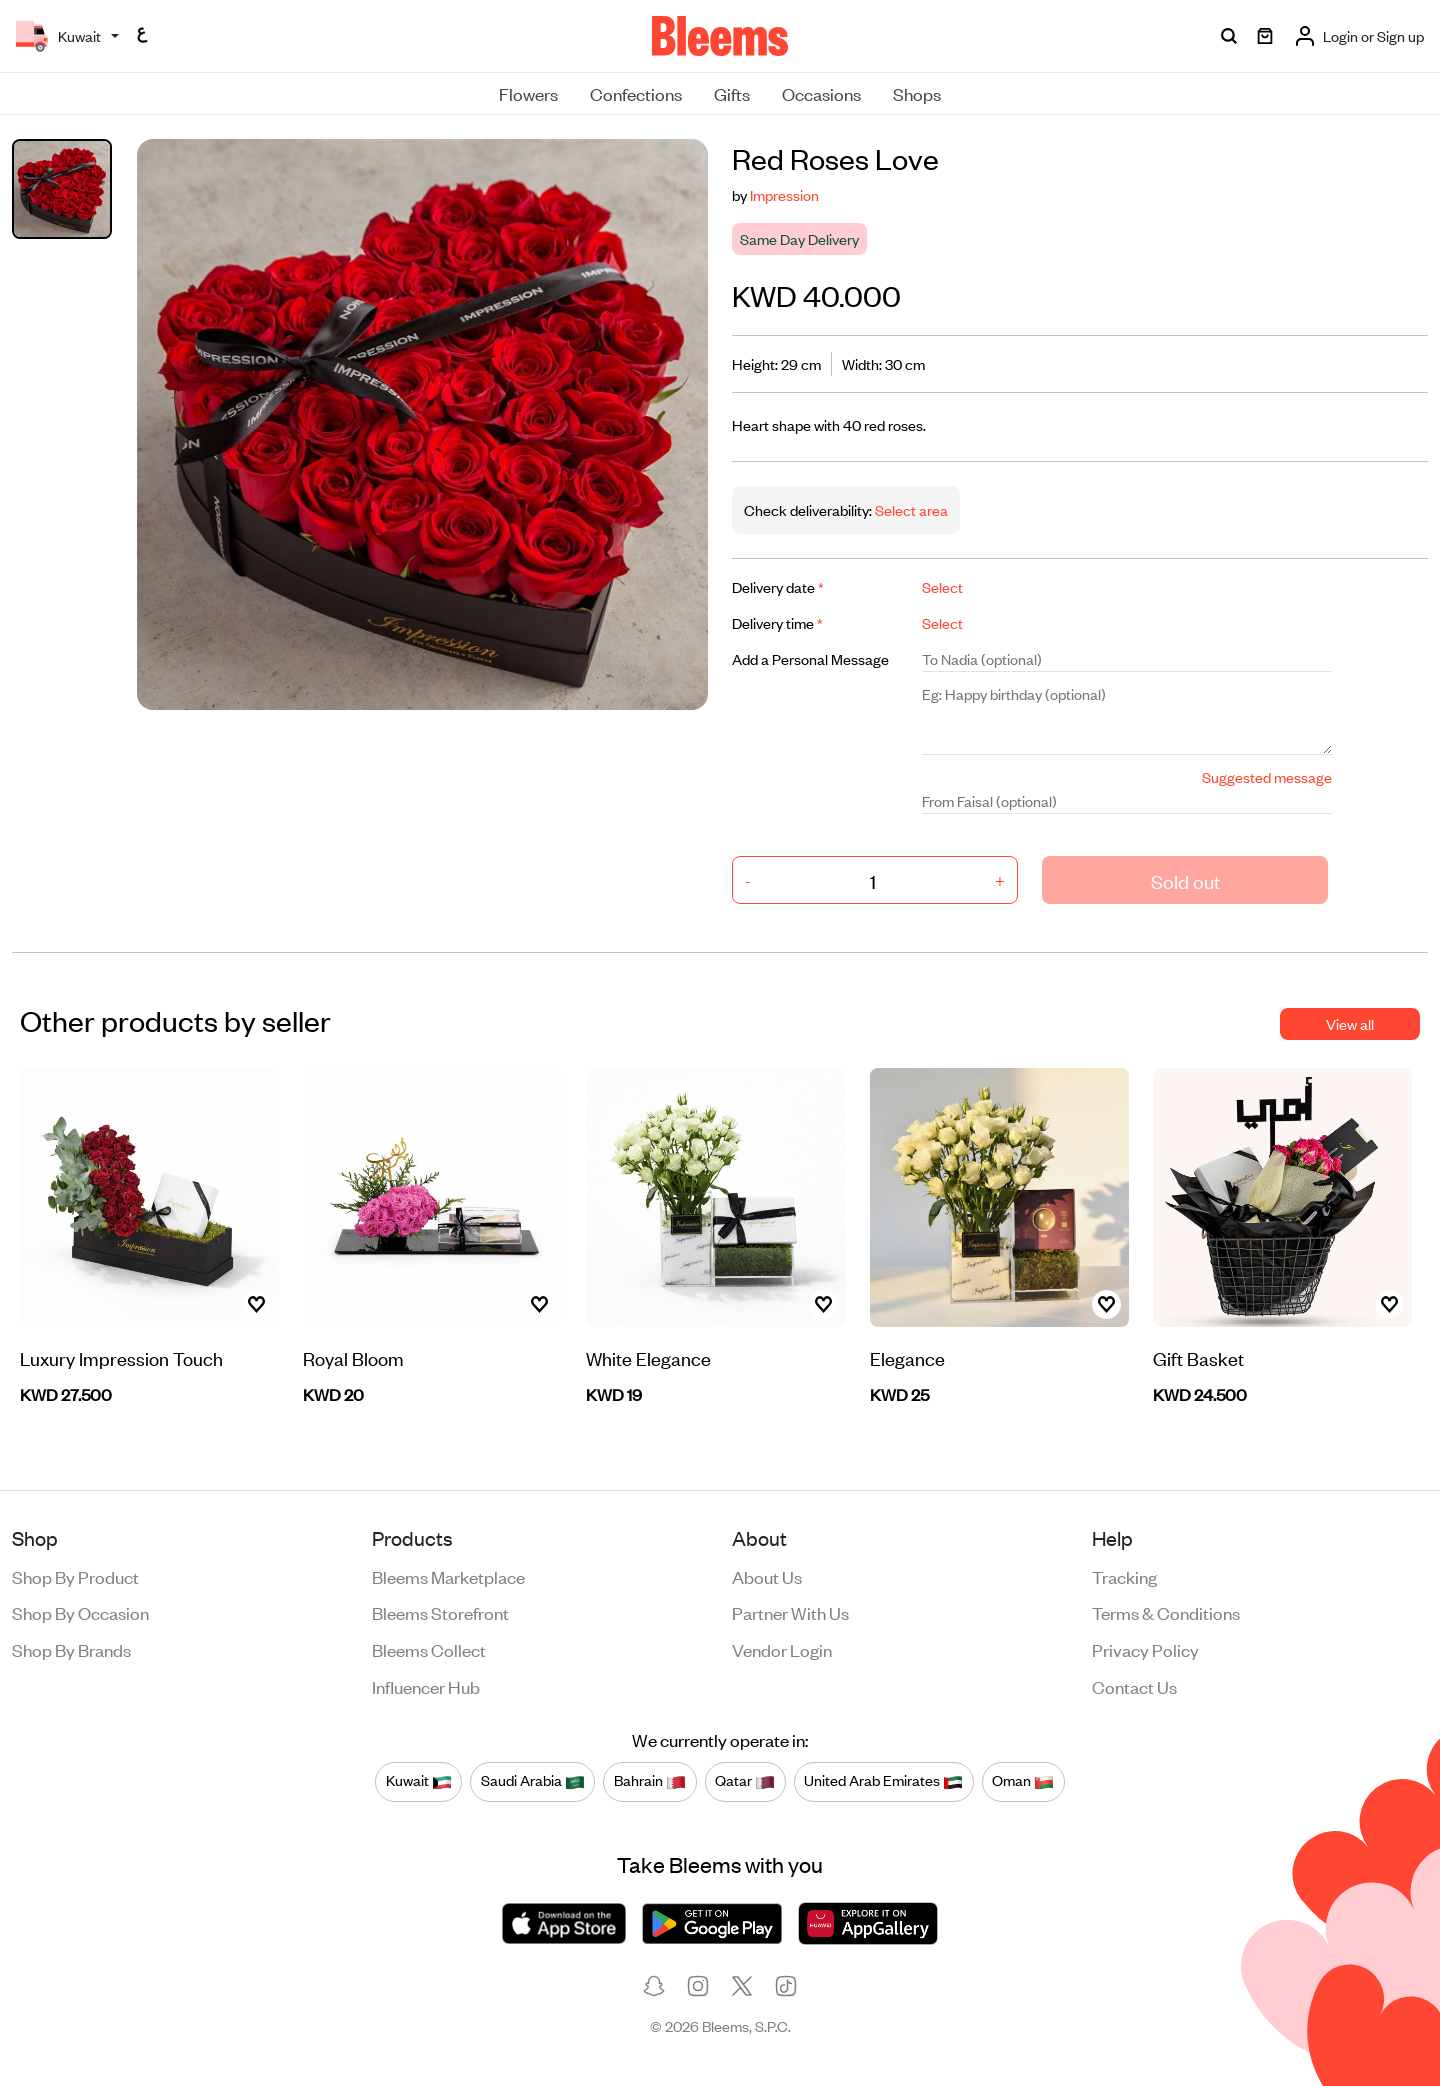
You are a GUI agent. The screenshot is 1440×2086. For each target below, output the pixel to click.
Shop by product (75, 1576)
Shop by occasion (80, 1612)
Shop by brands (71, 1649)
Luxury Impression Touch (121, 1357)
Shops (917, 93)
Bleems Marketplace (448, 1576)
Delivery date (778, 586)
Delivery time (777, 622)
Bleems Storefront (440, 1612)
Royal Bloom (353, 1357)
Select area (910, 509)
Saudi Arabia (533, 1781)
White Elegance (648, 1357)
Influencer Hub (426, 1686)
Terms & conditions (1166, 1612)
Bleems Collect (429, 1649)
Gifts (732, 93)
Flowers (528, 93)
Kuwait (419, 1781)
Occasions (821, 93)
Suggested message (1267, 776)
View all (1350, 1023)
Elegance (907, 1357)
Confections (636, 93)
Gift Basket (1198, 1357)
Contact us (1134, 1686)
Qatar (745, 1781)
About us (767, 1576)
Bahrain (650, 1781)
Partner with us (790, 1612)
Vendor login (782, 1649)
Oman (1023, 1781)
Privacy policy (1145, 1649)
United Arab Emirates (883, 1781)
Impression (784, 194)
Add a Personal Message (810, 658)
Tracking (1124, 1576)
